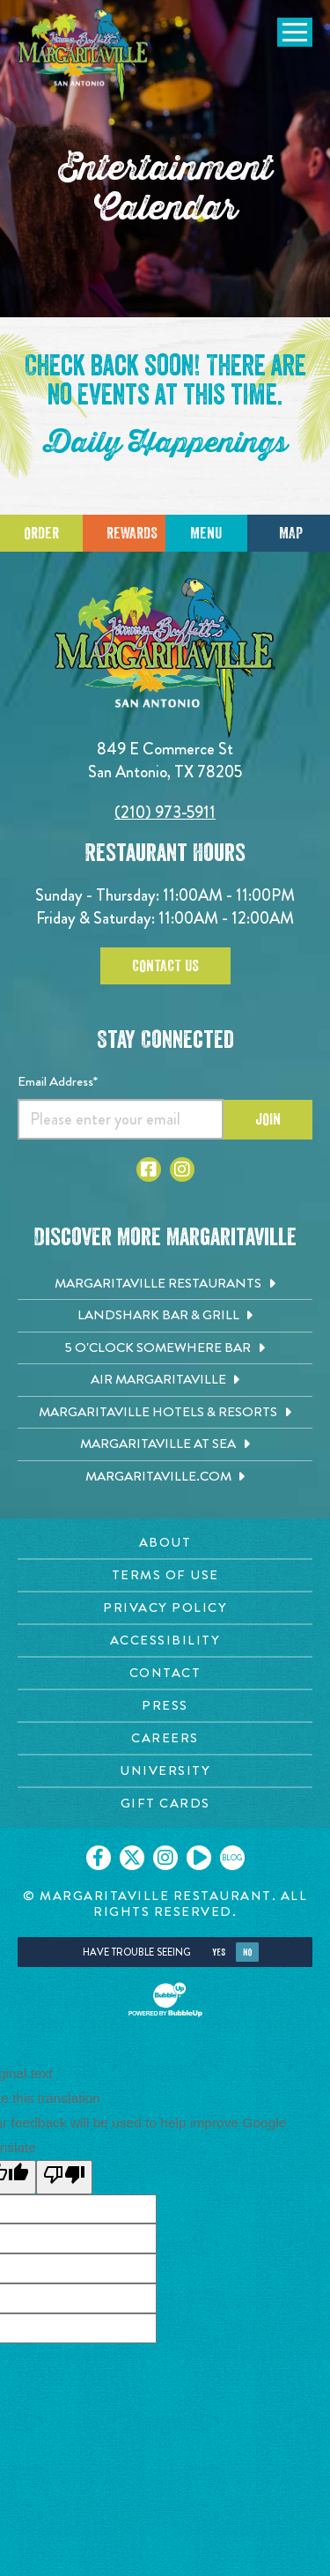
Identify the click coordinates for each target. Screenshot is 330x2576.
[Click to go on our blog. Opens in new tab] (232, 1857)
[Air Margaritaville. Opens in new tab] (165, 1380)
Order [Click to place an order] (41, 533)
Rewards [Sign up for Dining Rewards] (132, 533)
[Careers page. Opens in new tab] (165, 1738)
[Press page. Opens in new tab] (165, 1705)
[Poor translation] (64, 2177)
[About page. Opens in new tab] (165, 1542)
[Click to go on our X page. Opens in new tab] (132, 1857)
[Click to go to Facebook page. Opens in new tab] (148, 1169)
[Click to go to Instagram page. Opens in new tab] (182, 1169)
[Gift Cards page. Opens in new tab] (165, 1803)
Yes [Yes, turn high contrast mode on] (218, 1952)
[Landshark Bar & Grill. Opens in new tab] (165, 1316)
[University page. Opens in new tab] (165, 1771)
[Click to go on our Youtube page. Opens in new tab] (199, 1857)
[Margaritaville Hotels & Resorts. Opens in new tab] (165, 1413)
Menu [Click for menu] (206, 533)
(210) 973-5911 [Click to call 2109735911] (165, 812)
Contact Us (165, 966)
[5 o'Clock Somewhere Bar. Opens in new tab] (165, 1348)
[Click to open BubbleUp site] (165, 1999)
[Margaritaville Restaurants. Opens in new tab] (165, 1284)
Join (268, 1119)
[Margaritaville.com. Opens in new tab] (165, 1477)
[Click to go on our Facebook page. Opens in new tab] (98, 1857)
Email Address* (58, 1081)
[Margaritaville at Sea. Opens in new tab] (165, 1444)
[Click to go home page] (84, 56)
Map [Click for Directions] (291, 533)
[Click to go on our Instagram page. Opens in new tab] (165, 1857)
